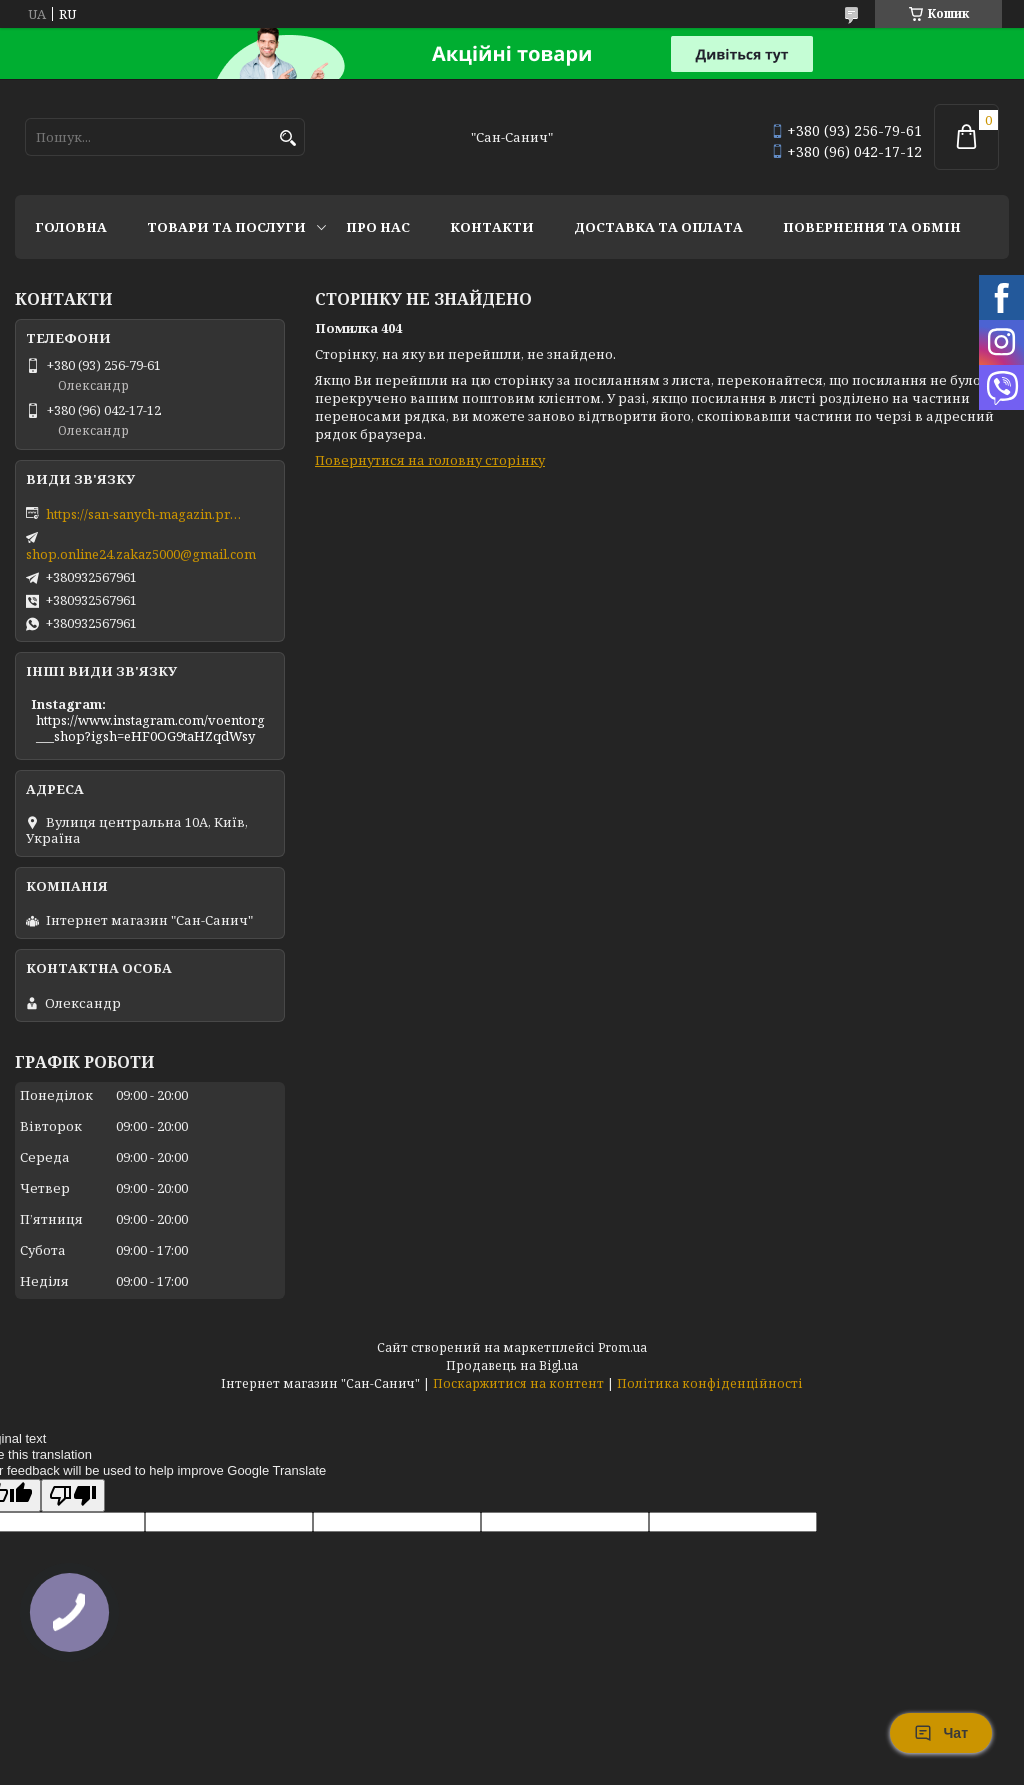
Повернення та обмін (872, 227)
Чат (941, 1733)
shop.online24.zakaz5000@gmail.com (141, 554)
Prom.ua (622, 1347)
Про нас (378, 227)
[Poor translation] (73, 1495)
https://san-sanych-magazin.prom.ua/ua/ (146, 514)
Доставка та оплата (658, 227)
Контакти (492, 227)
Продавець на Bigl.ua (512, 1365)
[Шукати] (287, 138)
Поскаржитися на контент (518, 1383)
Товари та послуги (226, 227)
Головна (71, 227)
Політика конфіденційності (710, 1383)
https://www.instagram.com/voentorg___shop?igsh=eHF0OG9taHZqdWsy (150, 728)
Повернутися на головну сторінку (430, 460)
